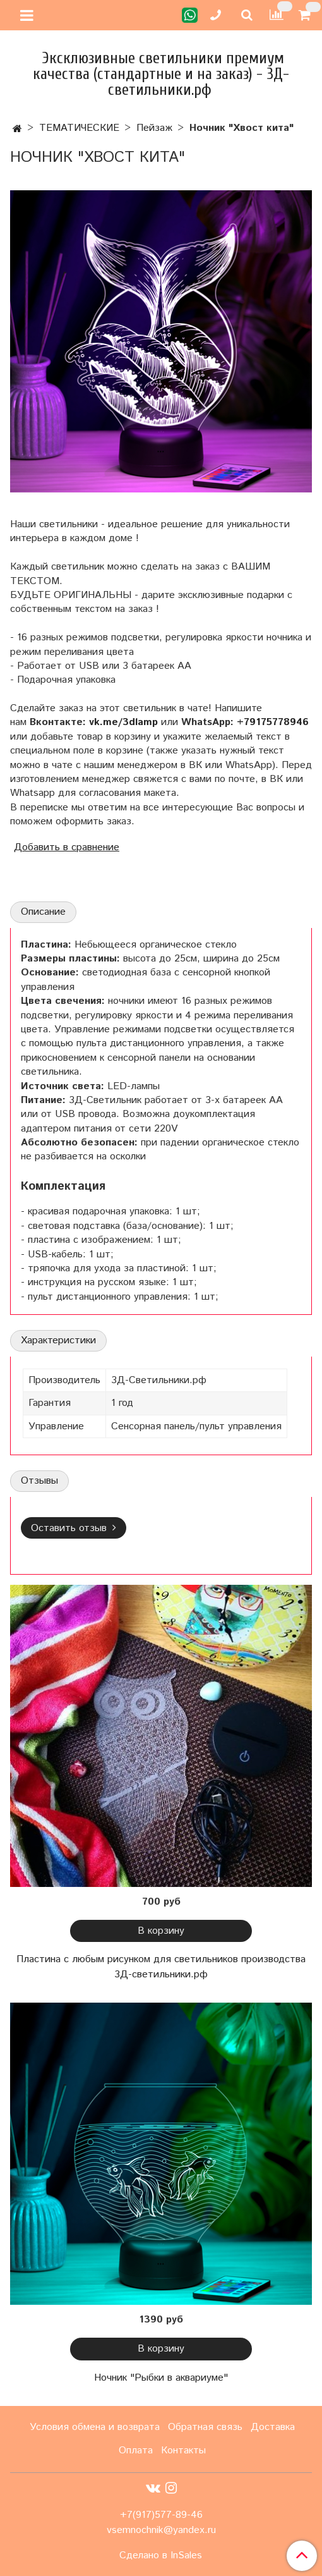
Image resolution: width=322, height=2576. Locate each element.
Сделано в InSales (160, 2556)
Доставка (273, 2427)
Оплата (136, 2450)
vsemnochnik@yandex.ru (161, 2530)
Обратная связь (205, 2427)
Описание (43, 912)
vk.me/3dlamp (123, 722)
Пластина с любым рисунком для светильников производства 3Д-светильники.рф (161, 1967)
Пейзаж (154, 128)
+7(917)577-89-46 (161, 2515)
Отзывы (39, 1481)
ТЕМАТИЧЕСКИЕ (79, 128)
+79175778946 (273, 722)
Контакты (183, 2450)
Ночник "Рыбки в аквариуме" (161, 2378)
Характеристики (58, 1340)
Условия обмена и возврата (95, 2427)
